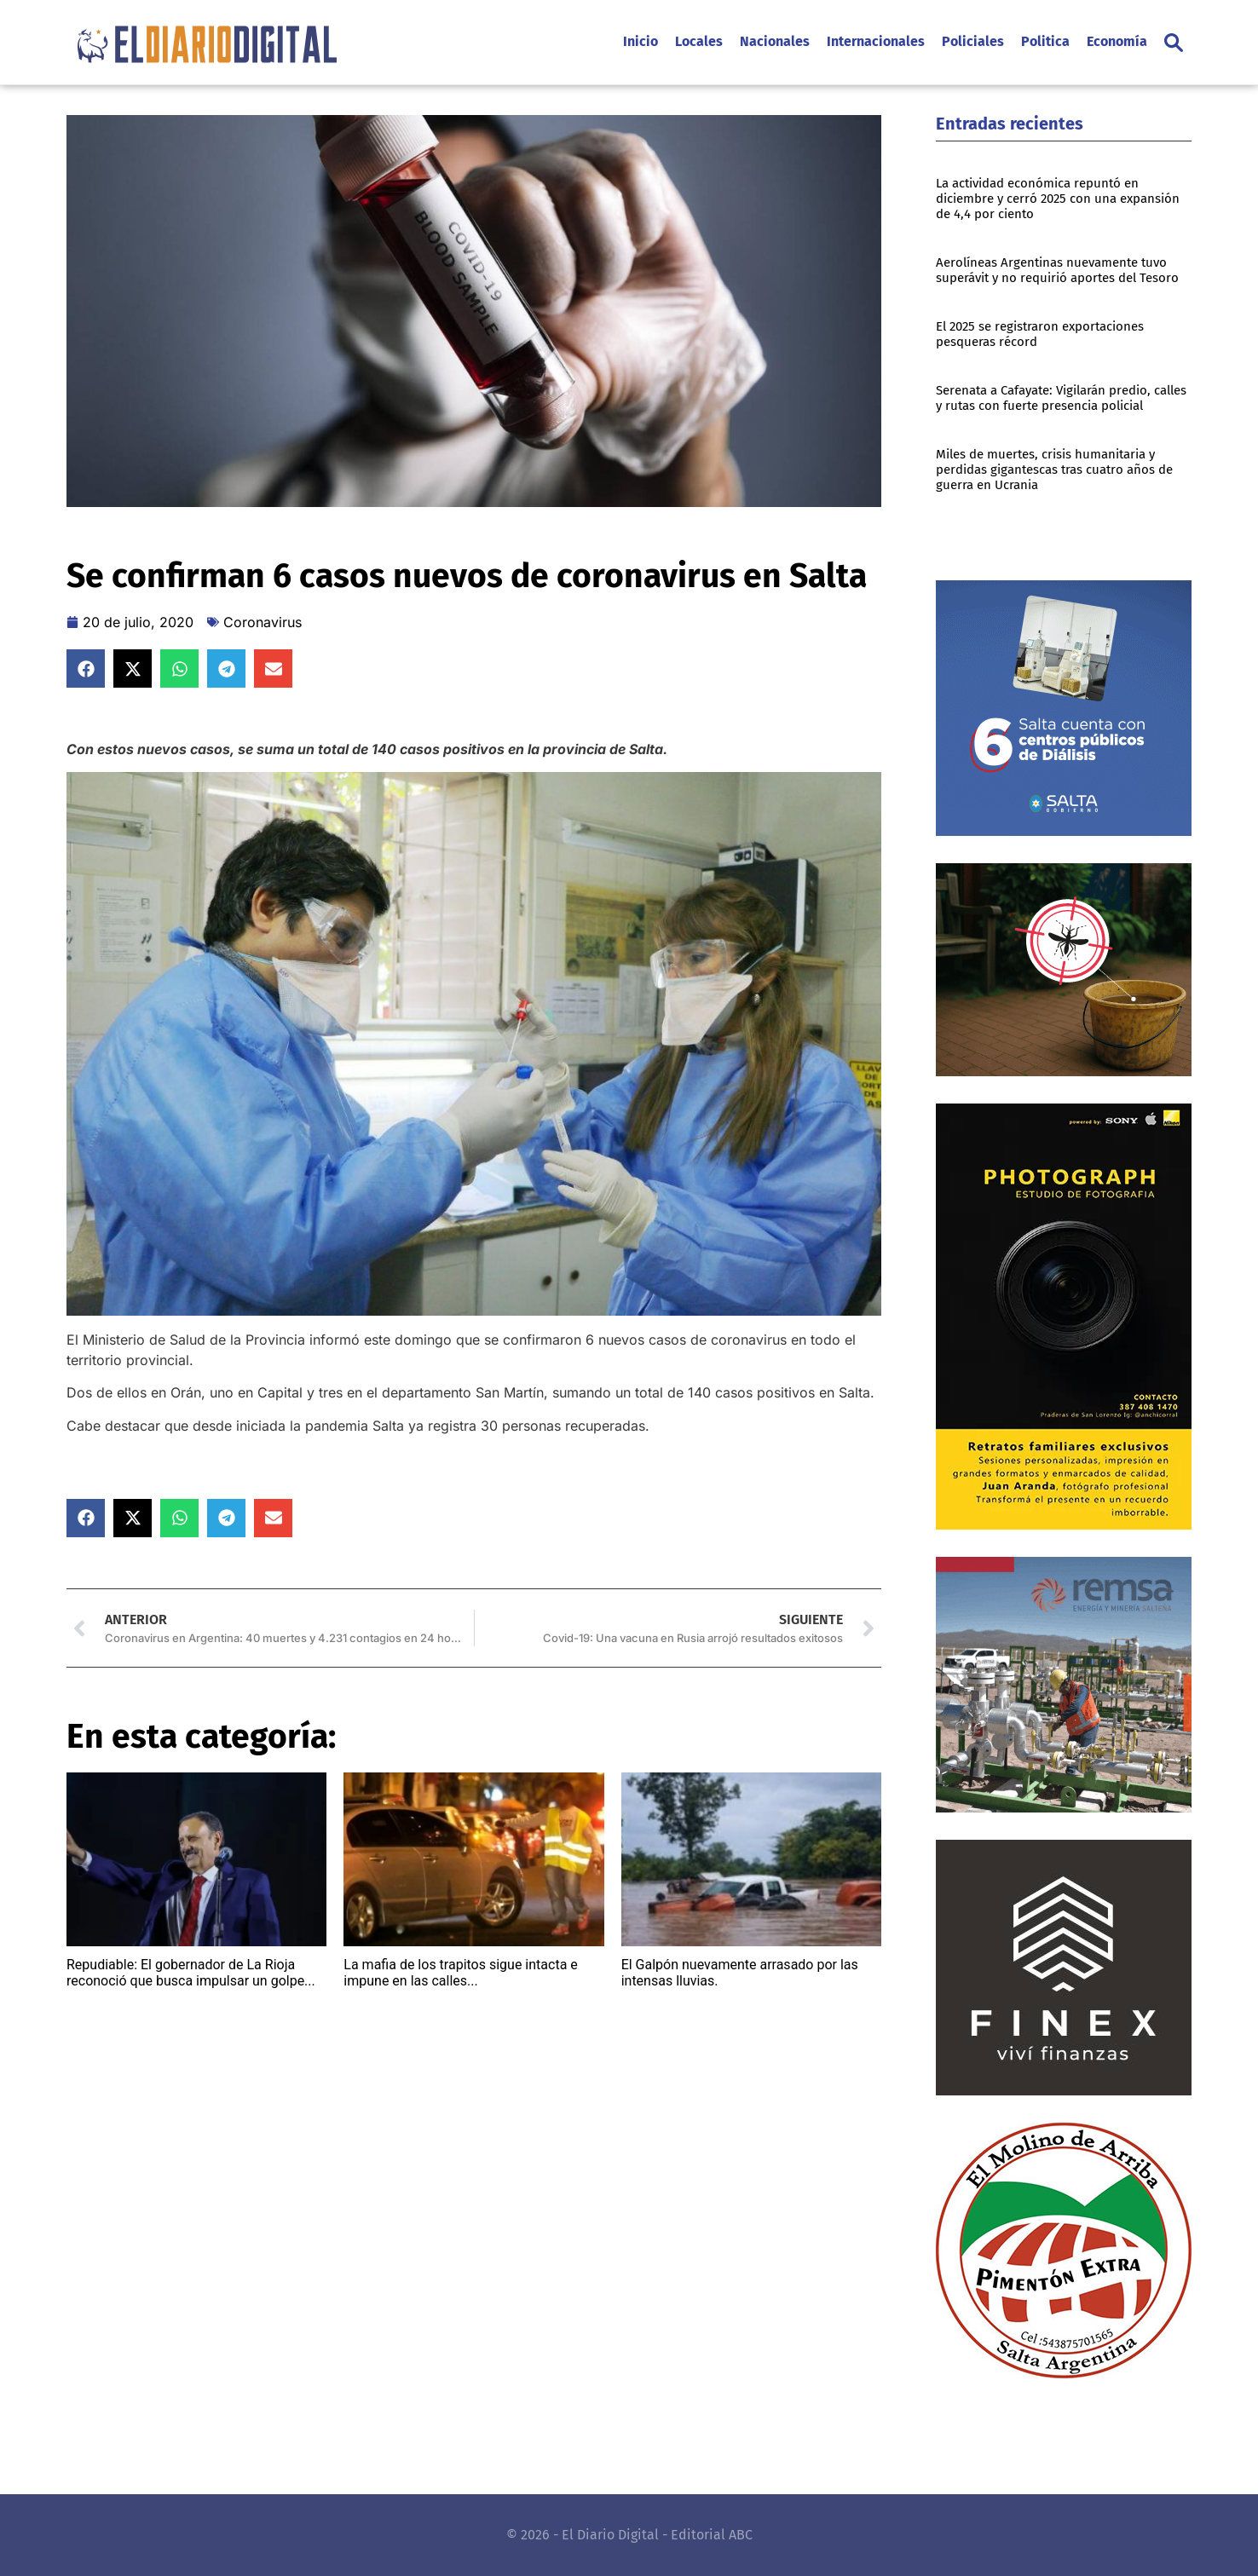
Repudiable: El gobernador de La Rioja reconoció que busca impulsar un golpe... (190, 1972)
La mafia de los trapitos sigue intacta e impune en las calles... (460, 1972)
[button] (1174, 42)
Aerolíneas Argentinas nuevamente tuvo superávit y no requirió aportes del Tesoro (1057, 270)
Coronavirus (262, 622)
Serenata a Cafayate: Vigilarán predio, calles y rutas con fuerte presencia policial (1061, 398)
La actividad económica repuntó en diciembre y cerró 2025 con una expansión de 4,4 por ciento (1058, 199)
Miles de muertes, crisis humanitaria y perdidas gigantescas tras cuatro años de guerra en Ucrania (1054, 470)
